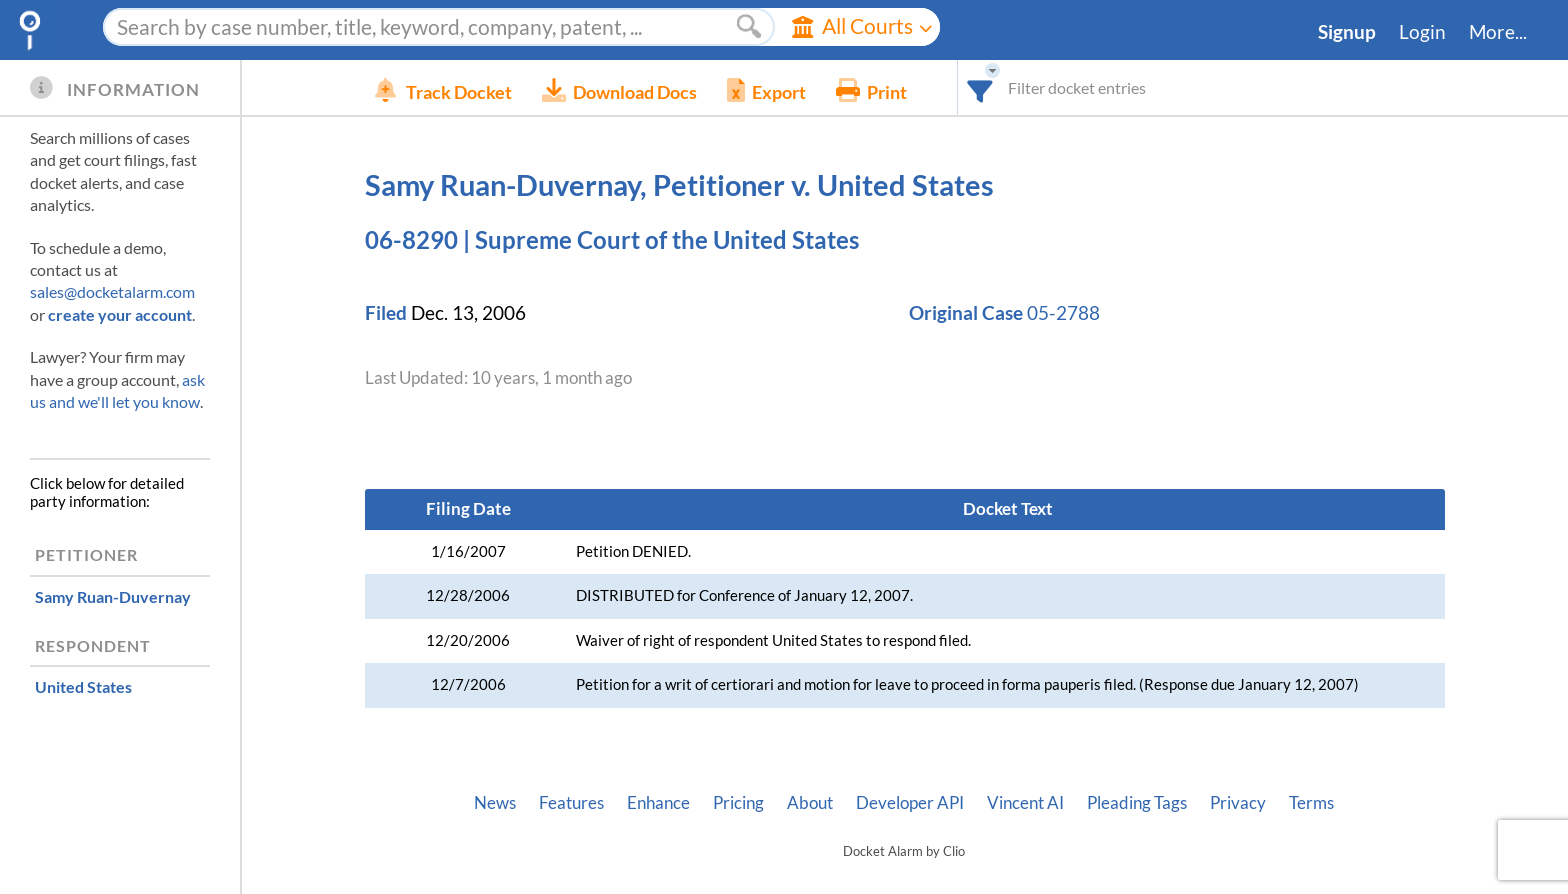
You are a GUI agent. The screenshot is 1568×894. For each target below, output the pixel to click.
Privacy (1238, 803)
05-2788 (1063, 313)
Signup (1347, 32)
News (495, 803)
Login (1422, 32)
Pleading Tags (1137, 803)
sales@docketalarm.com (112, 291)
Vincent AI (1025, 803)
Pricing (738, 803)
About (810, 803)
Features (571, 803)
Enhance (658, 803)
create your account (120, 314)
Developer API (910, 803)
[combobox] (1010, 87)
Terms (1311, 803)
